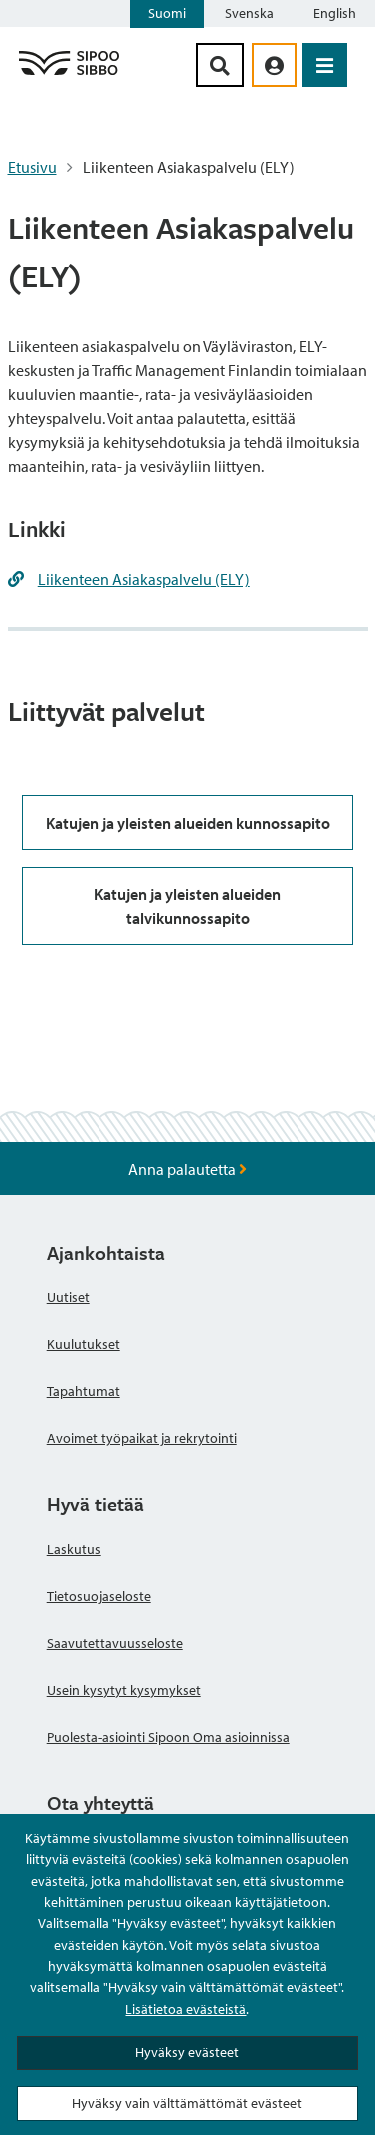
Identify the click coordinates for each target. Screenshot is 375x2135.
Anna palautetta (187, 1169)
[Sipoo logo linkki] (69, 74)
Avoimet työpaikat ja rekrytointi (142, 1438)
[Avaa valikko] (324, 65)
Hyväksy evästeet (187, 2052)
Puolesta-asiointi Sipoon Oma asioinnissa (168, 1737)
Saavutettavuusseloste (115, 1643)
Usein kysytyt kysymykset (124, 1690)
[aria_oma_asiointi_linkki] (274, 65)
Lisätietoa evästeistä (185, 2009)
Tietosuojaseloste (99, 1596)
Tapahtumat (83, 1391)
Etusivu (32, 167)
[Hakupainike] (220, 65)
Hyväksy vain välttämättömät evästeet (187, 2103)
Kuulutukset (83, 1344)
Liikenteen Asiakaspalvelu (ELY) (144, 579)
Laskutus (74, 1549)
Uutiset (68, 1297)
